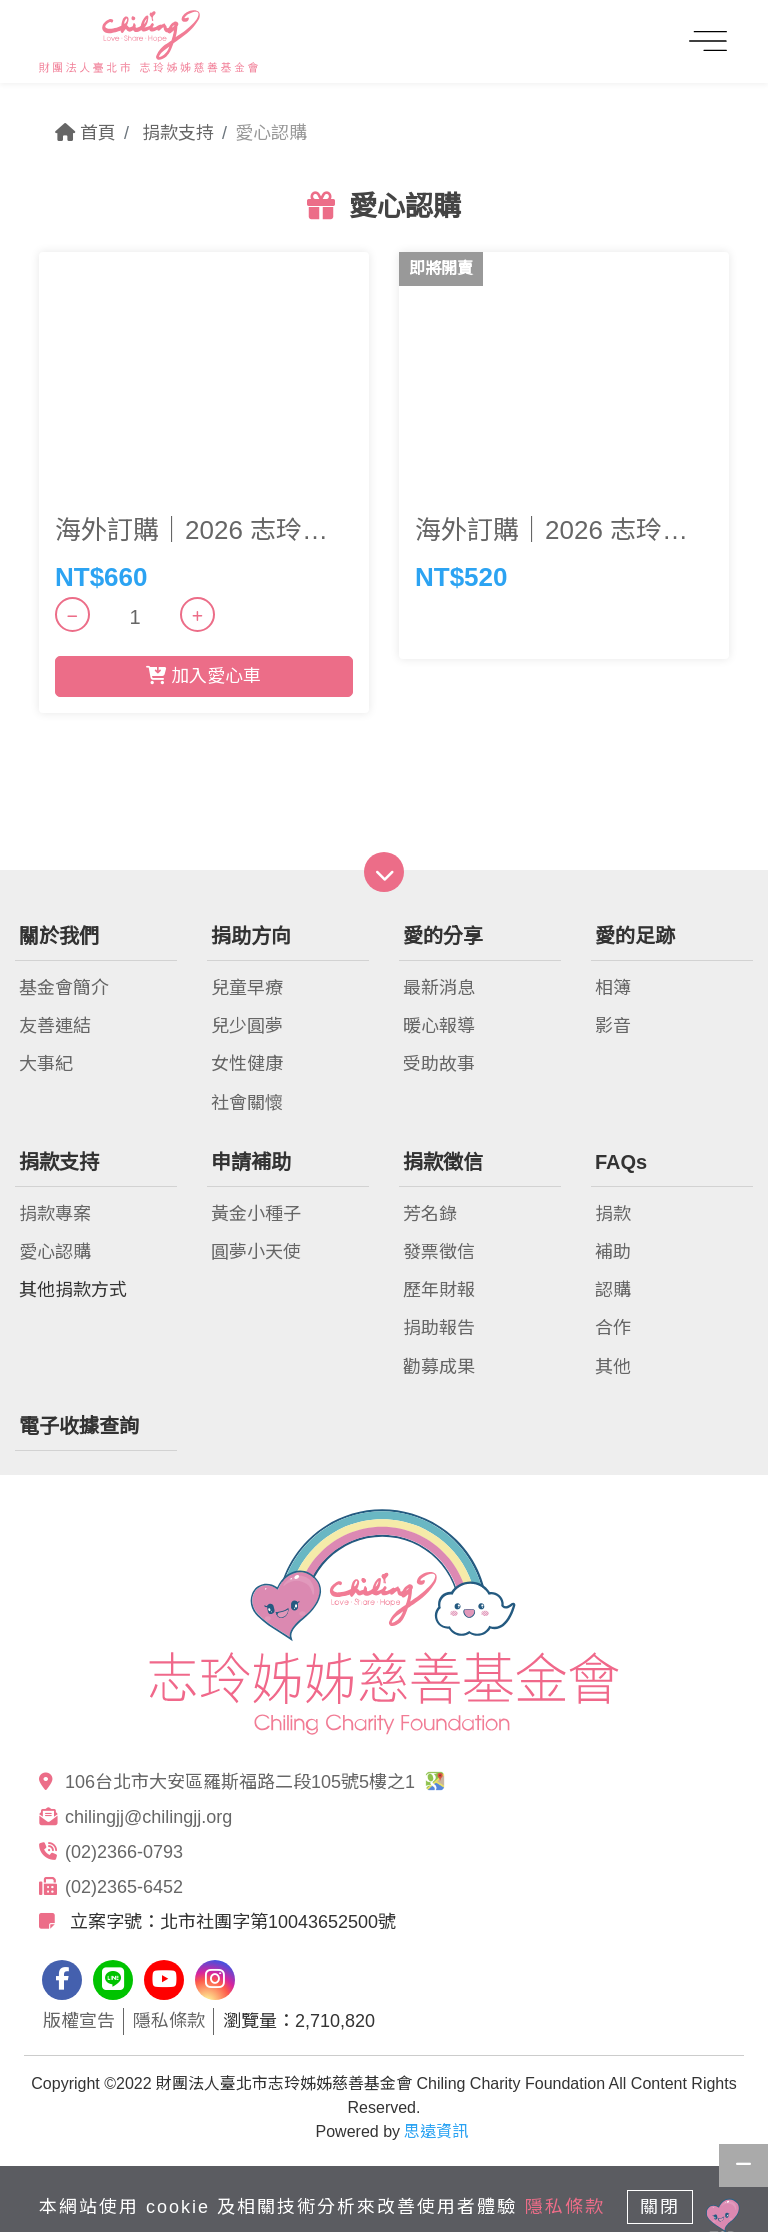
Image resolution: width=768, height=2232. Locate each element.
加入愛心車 (203, 676)
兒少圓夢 (247, 1026)
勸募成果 (439, 1367)
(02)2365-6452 (124, 1887)
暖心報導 (439, 1026)
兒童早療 (247, 988)
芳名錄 (430, 1214)
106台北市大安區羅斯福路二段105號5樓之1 (255, 1782)
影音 (613, 1026)
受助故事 (439, 1064)
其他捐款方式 (73, 1290)
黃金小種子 (256, 1214)
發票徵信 (439, 1252)
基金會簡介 (64, 988)
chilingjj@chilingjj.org (148, 1817)
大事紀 (46, 1064)
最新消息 (439, 988)
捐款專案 (55, 1214)
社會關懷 (247, 1103)
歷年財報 (439, 1290)
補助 (613, 1252)
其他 (613, 1367)
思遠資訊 (436, 2131)
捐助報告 (439, 1328)
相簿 (613, 988)
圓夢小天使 (256, 1252)
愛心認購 (55, 1252)
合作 (613, 1328)
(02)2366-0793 (124, 1852)
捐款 (613, 1214)
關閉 (660, 2207)
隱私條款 (169, 2021)
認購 (613, 1290)
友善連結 (55, 1026)
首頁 (85, 133)
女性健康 (247, 1064)
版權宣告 (79, 2021)
